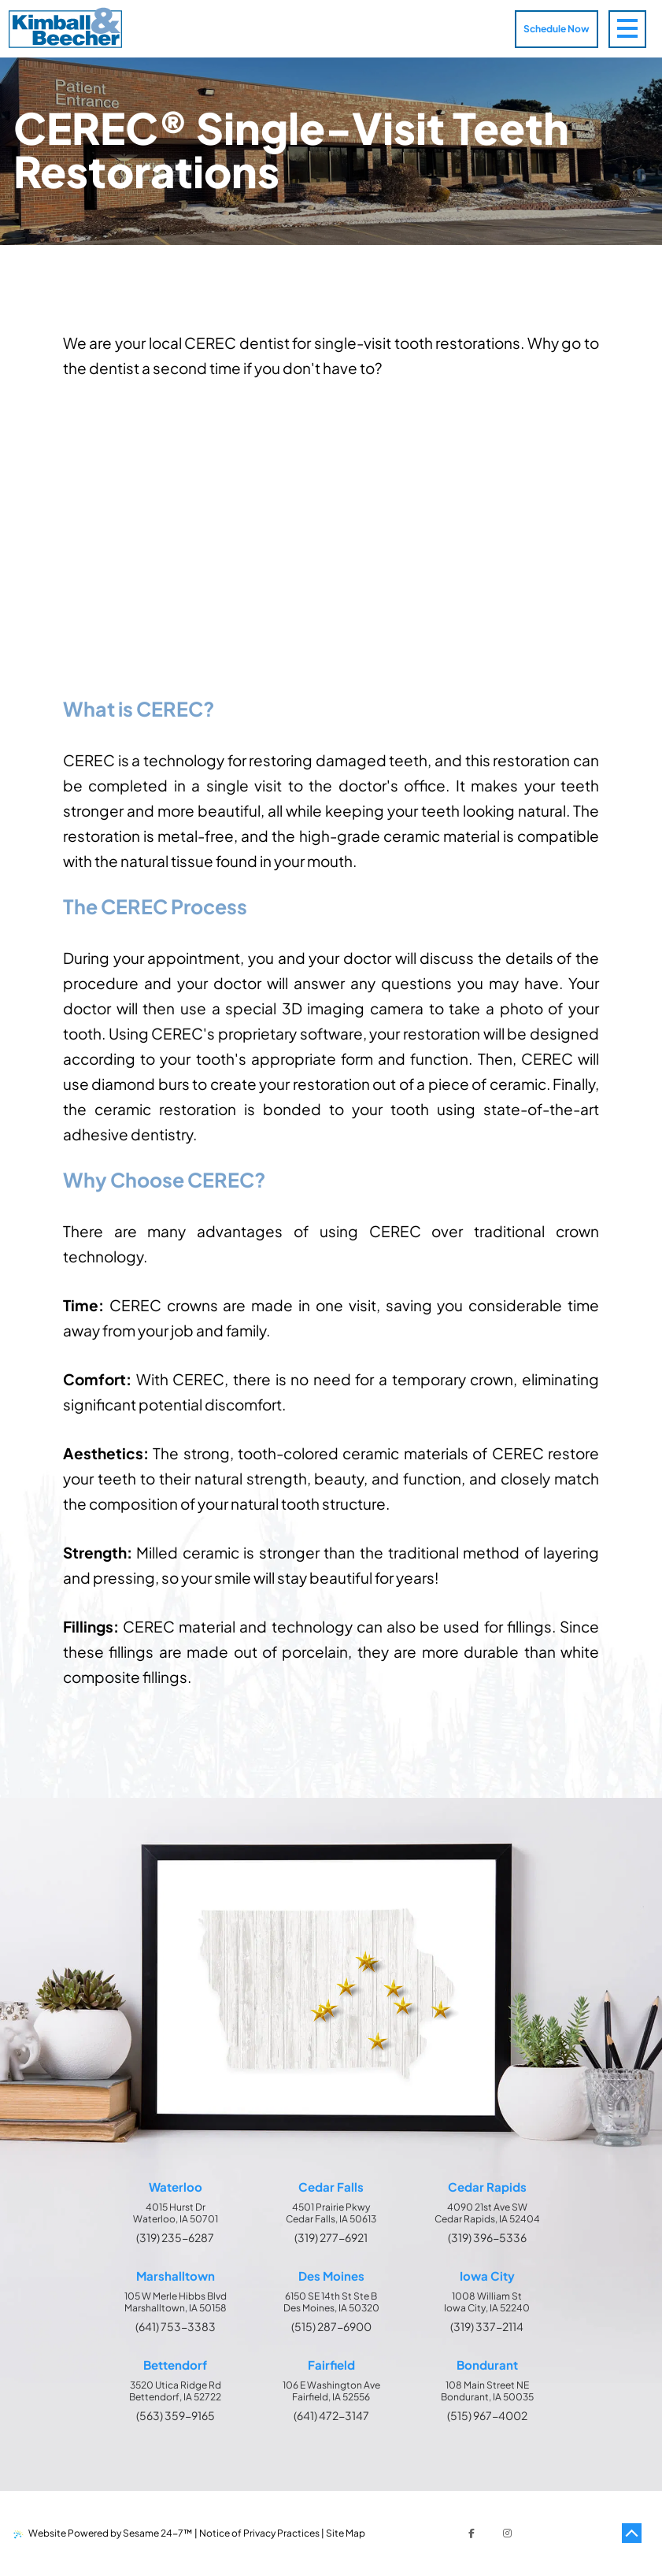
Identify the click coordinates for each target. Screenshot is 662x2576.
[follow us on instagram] (507, 2533)
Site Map (345, 2533)
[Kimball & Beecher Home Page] (65, 29)
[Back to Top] (631, 2533)
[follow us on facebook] (471, 2533)
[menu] (635, 28)
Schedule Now (556, 29)
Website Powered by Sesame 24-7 (103, 2533)
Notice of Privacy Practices (259, 2533)
